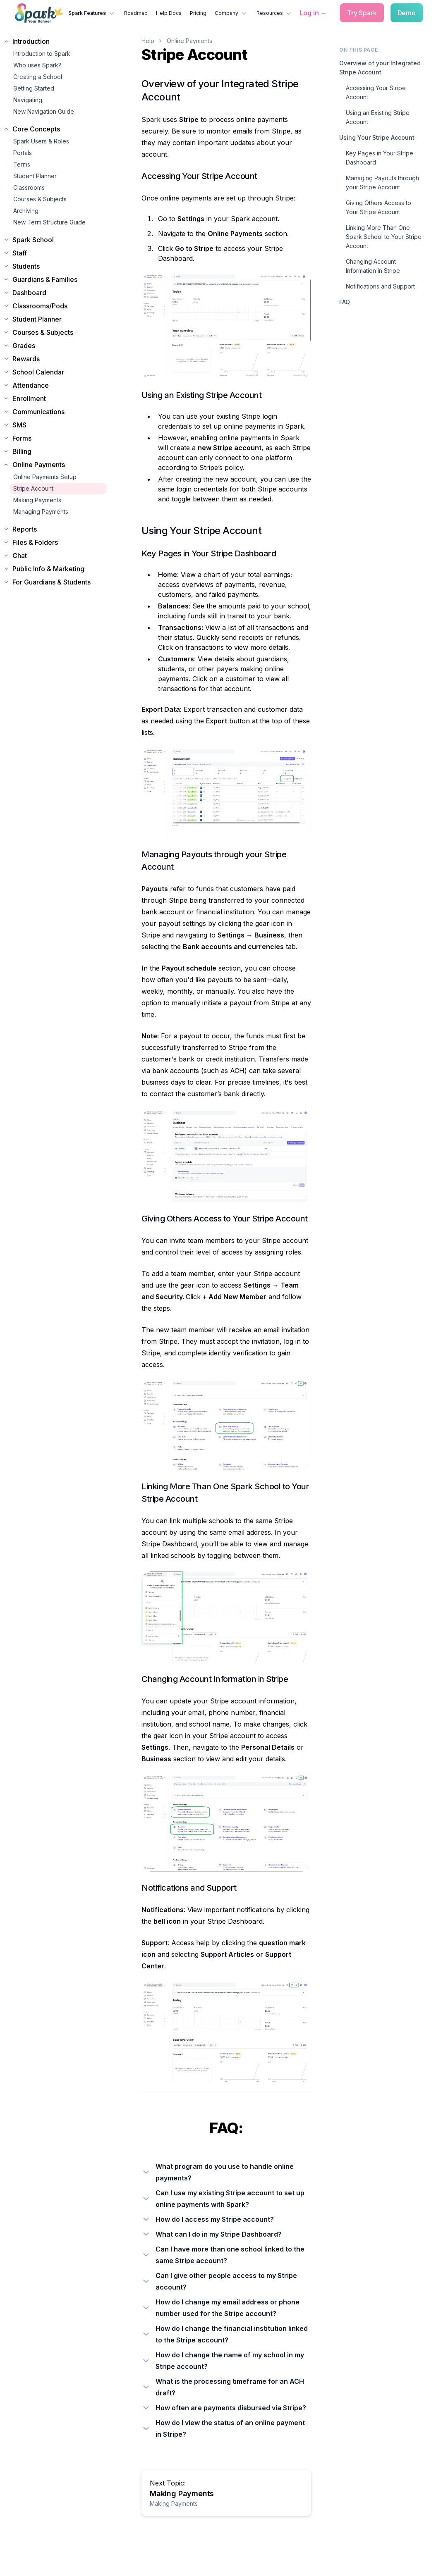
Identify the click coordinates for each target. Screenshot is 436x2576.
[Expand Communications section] (55, 411)
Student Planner (35, 175)
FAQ (344, 301)
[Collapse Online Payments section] (55, 464)
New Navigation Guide (43, 111)
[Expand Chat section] (55, 555)
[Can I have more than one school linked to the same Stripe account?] (226, 2254)
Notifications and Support (380, 286)
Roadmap (136, 13)
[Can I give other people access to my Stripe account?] (226, 2281)
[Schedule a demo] (406, 12)
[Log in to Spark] (313, 13)
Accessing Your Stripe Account (376, 92)
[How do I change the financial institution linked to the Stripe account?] (226, 2334)
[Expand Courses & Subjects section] (55, 332)
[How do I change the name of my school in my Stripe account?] (226, 2360)
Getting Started (33, 88)
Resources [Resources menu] (274, 13)
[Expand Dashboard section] (55, 292)
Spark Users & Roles (41, 141)
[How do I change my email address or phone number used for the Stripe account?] (226, 2307)
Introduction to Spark (41, 53)
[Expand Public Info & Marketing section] (55, 568)
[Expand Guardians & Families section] (55, 279)
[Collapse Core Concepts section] (55, 129)
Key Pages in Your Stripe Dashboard (379, 158)
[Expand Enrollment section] (55, 398)
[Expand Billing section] (55, 451)
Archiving (25, 210)
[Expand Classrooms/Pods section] (55, 305)
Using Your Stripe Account (376, 137)
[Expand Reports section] (55, 529)
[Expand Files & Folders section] (55, 542)
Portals (22, 152)
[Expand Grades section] (55, 345)
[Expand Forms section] (55, 438)
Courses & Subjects (40, 199)
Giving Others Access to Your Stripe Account (378, 207)
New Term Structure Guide (49, 222)
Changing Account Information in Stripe (373, 266)
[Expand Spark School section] (55, 239)
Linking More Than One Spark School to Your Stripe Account (384, 236)
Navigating (27, 99)
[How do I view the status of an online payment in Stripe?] (226, 2428)
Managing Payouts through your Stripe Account (382, 182)
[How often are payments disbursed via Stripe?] (226, 2408)
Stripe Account (33, 488)
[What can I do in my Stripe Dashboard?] (226, 2234)
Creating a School (37, 76)
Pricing (198, 13)
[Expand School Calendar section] (55, 372)
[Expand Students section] (55, 266)
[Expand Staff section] (55, 253)
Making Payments (37, 499)
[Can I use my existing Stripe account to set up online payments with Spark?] (226, 2198)
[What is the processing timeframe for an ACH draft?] (226, 2387)
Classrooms (29, 187)
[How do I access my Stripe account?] (226, 2219)
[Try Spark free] (362, 12)
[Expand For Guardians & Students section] (55, 582)
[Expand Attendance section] (55, 385)
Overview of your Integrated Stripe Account (380, 68)
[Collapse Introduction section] (55, 41)
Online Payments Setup (45, 476)
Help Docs (169, 13)
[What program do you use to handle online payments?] (226, 2172)
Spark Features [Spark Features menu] (92, 13)
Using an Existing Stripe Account (378, 117)
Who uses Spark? (37, 65)
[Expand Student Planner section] (55, 319)
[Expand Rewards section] (55, 358)
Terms (21, 164)
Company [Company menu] (231, 13)
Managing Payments (40, 511)
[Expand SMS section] (55, 425)
